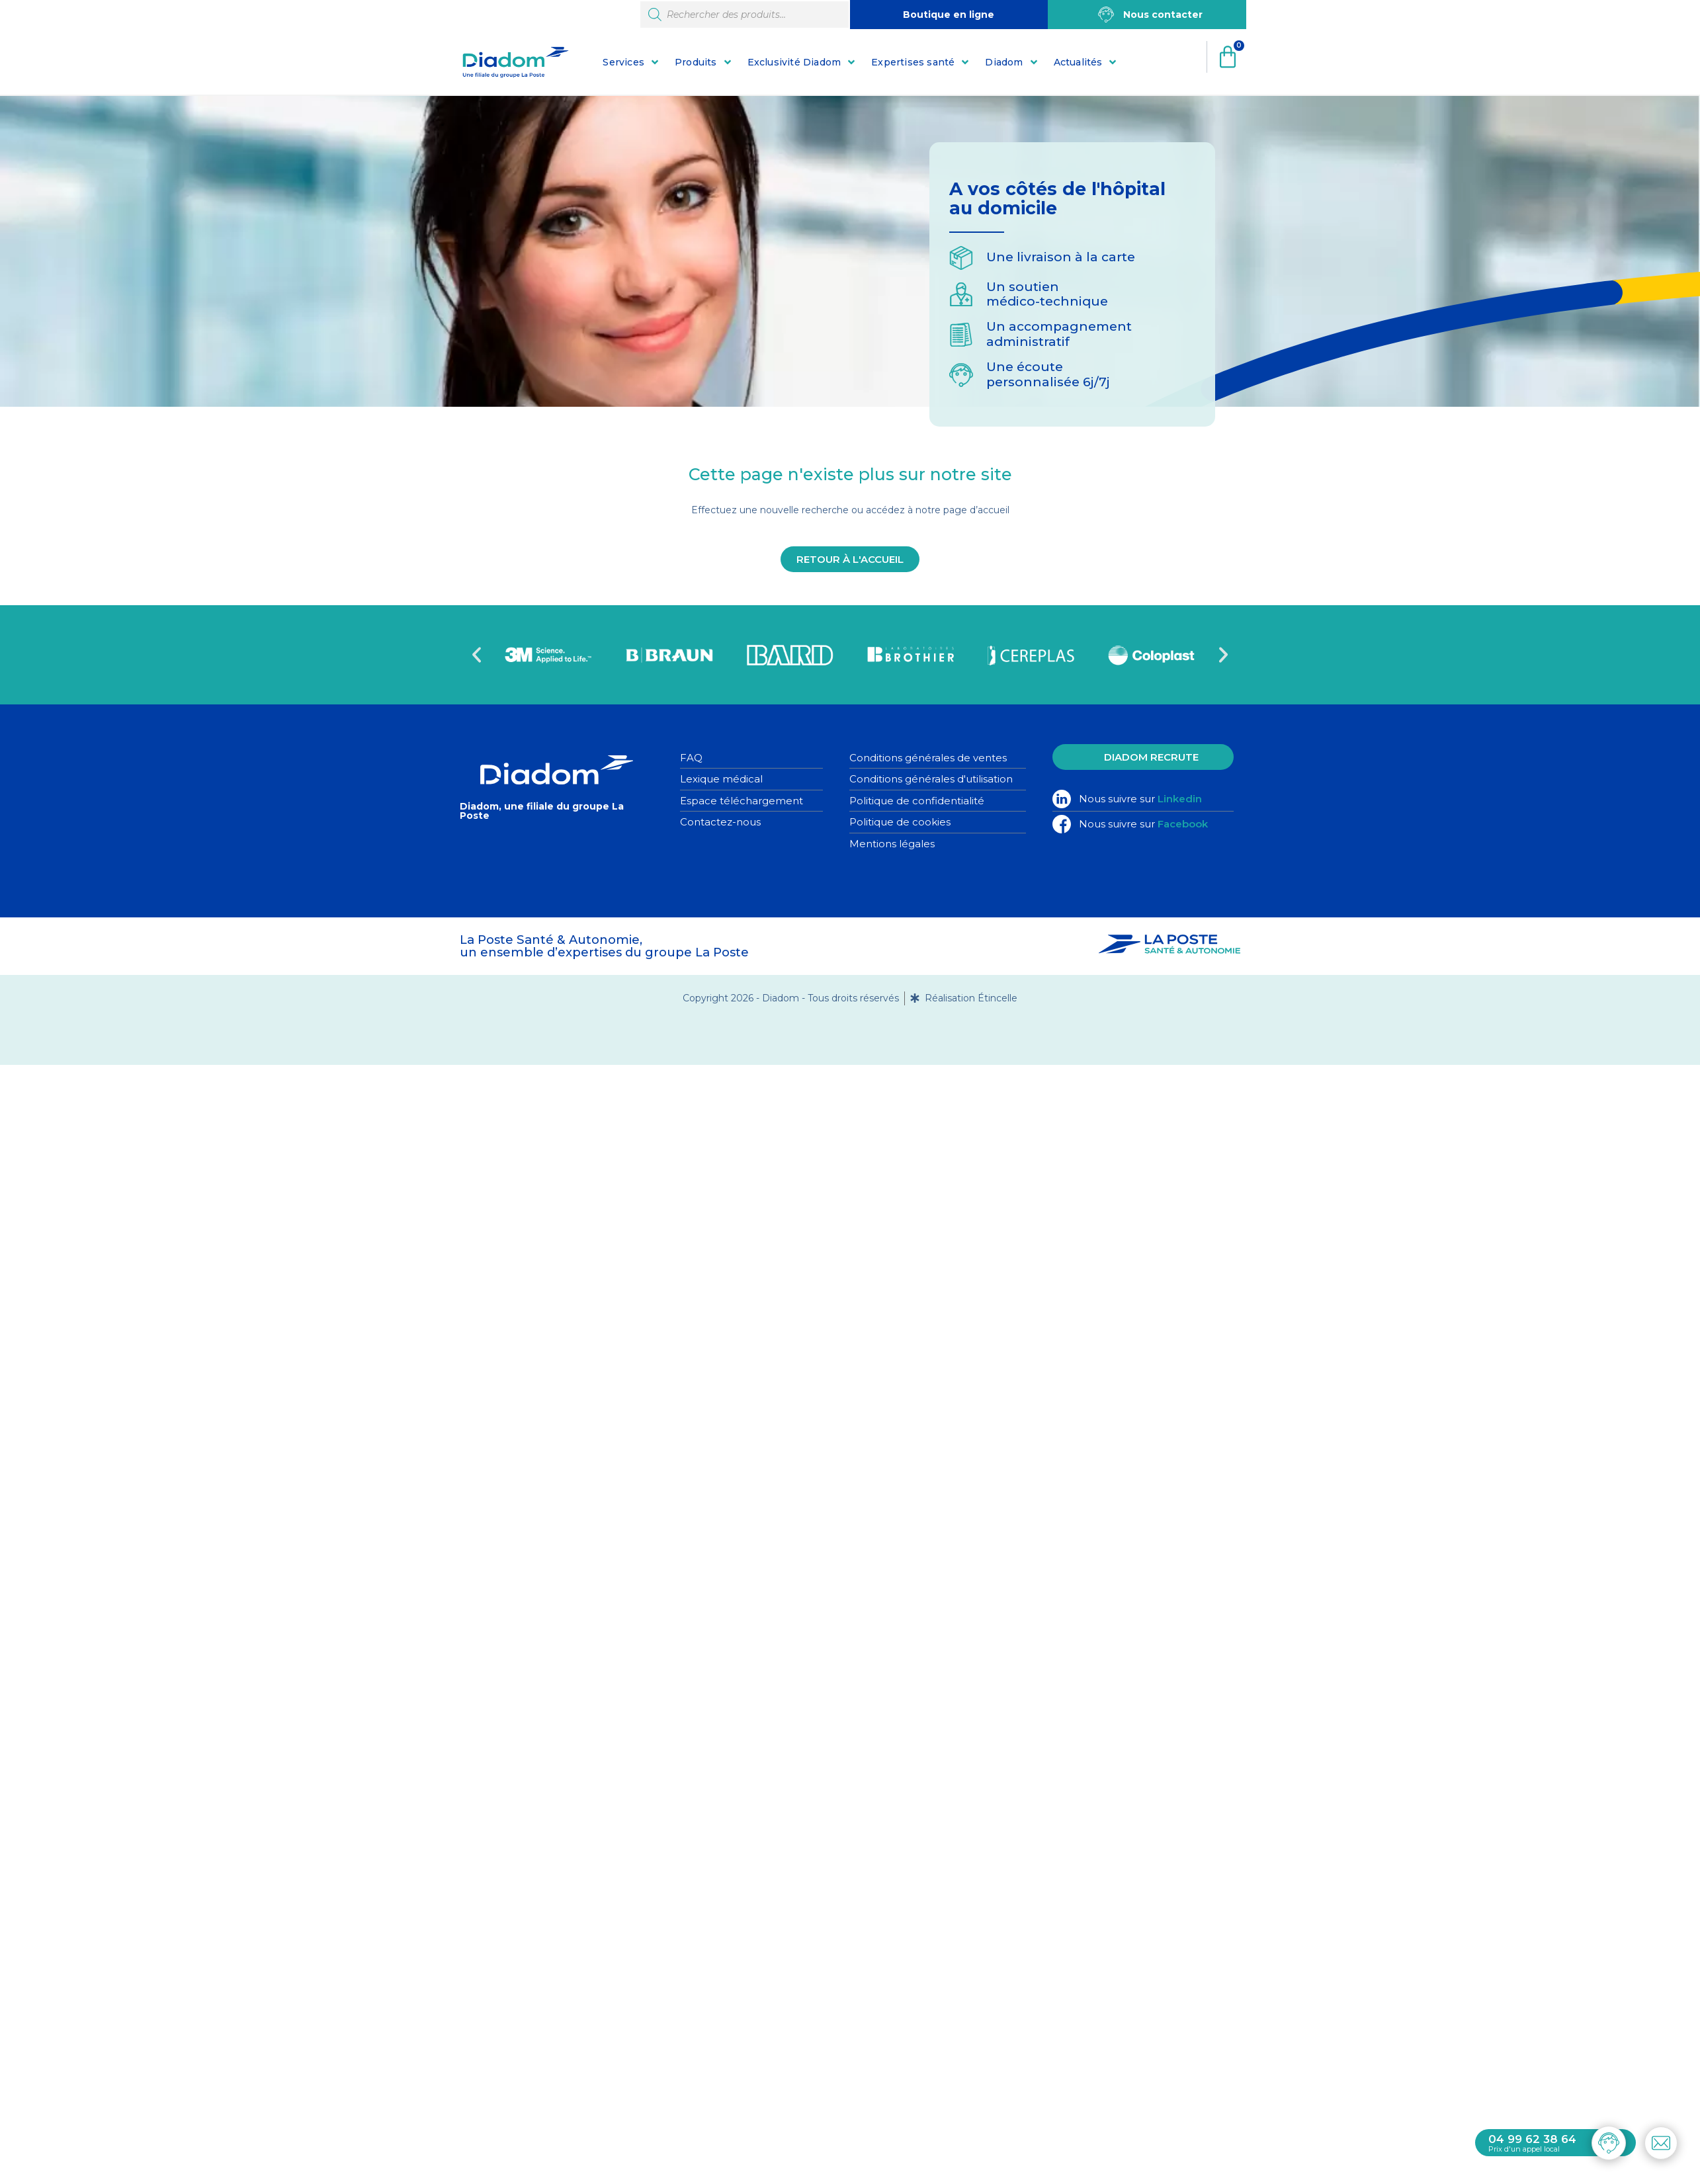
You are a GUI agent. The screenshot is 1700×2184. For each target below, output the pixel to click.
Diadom (1004, 62)
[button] (476, 654)
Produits (696, 62)
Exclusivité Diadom (794, 62)
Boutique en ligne (948, 15)
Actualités (1078, 62)
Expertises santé (913, 62)
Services (623, 62)
